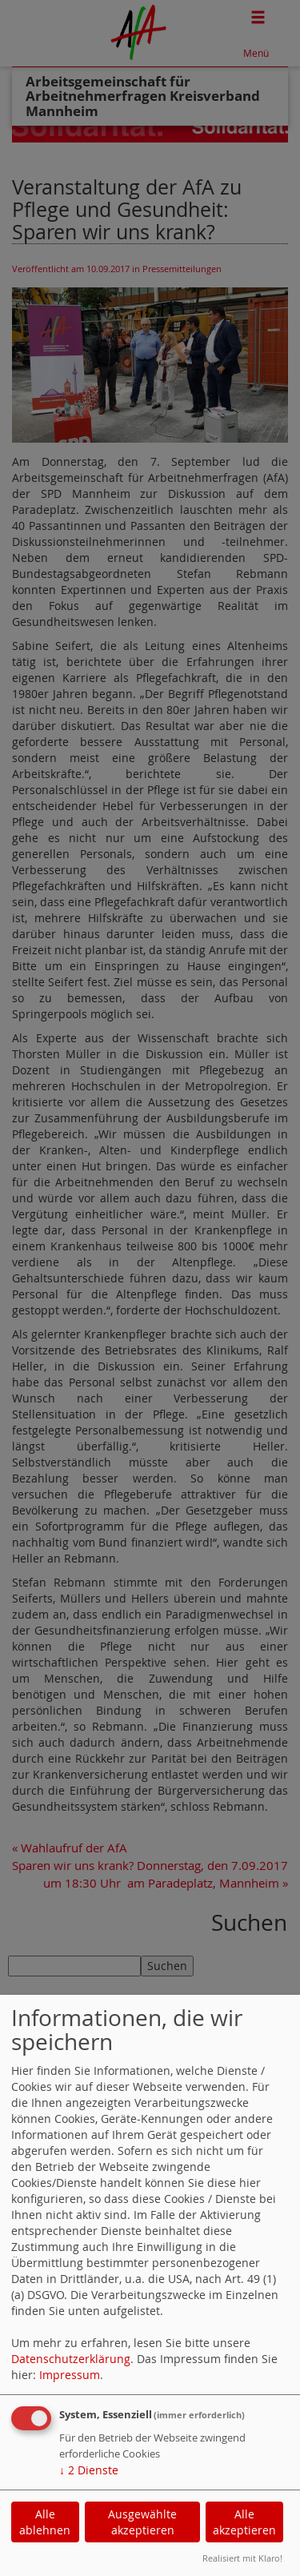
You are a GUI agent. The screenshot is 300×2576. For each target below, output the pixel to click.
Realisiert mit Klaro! (242, 2558)
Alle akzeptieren (244, 2522)
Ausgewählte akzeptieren (142, 2522)
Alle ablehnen (44, 2522)
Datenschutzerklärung (70, 2358)
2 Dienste (88, 2470)
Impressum (69, 2374)
